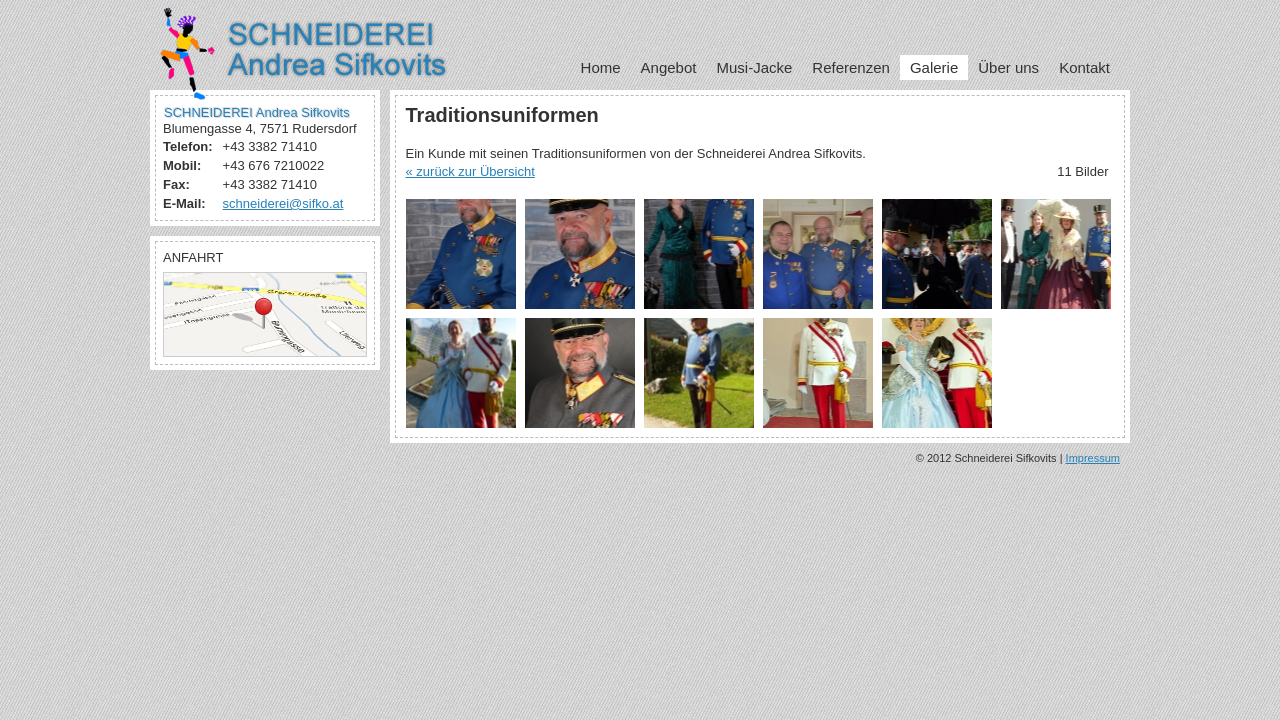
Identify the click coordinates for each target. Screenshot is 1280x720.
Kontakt (1084, 67)
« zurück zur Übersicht (470, 171)
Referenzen (851, 67)
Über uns (1008, 67)
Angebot (669, 67)
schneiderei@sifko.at (283, 203)
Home (601, 67)
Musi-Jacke (754, 67)
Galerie (934, 67)
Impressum (1093, 458)
